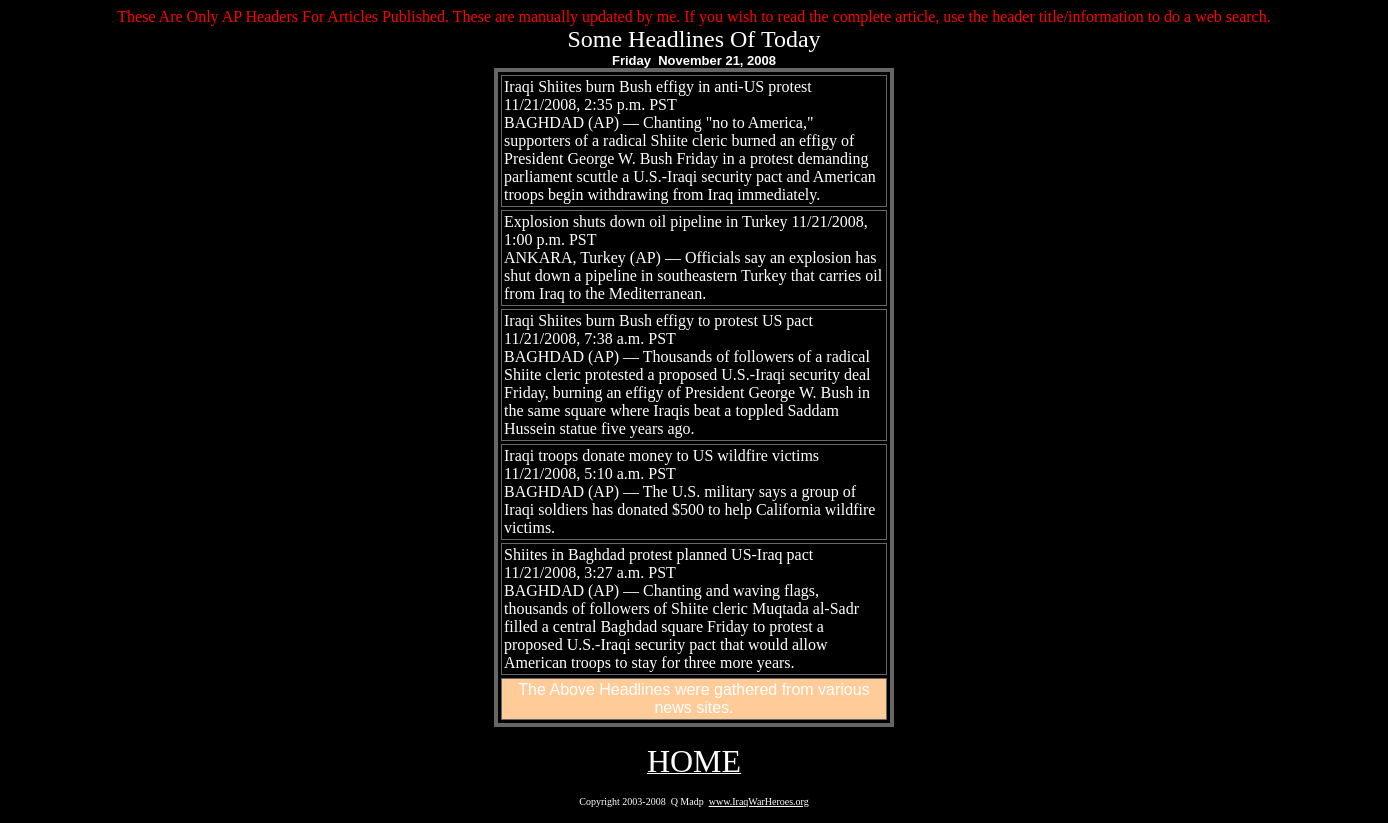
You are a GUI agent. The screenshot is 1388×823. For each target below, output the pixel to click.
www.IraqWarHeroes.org (759, 801)
